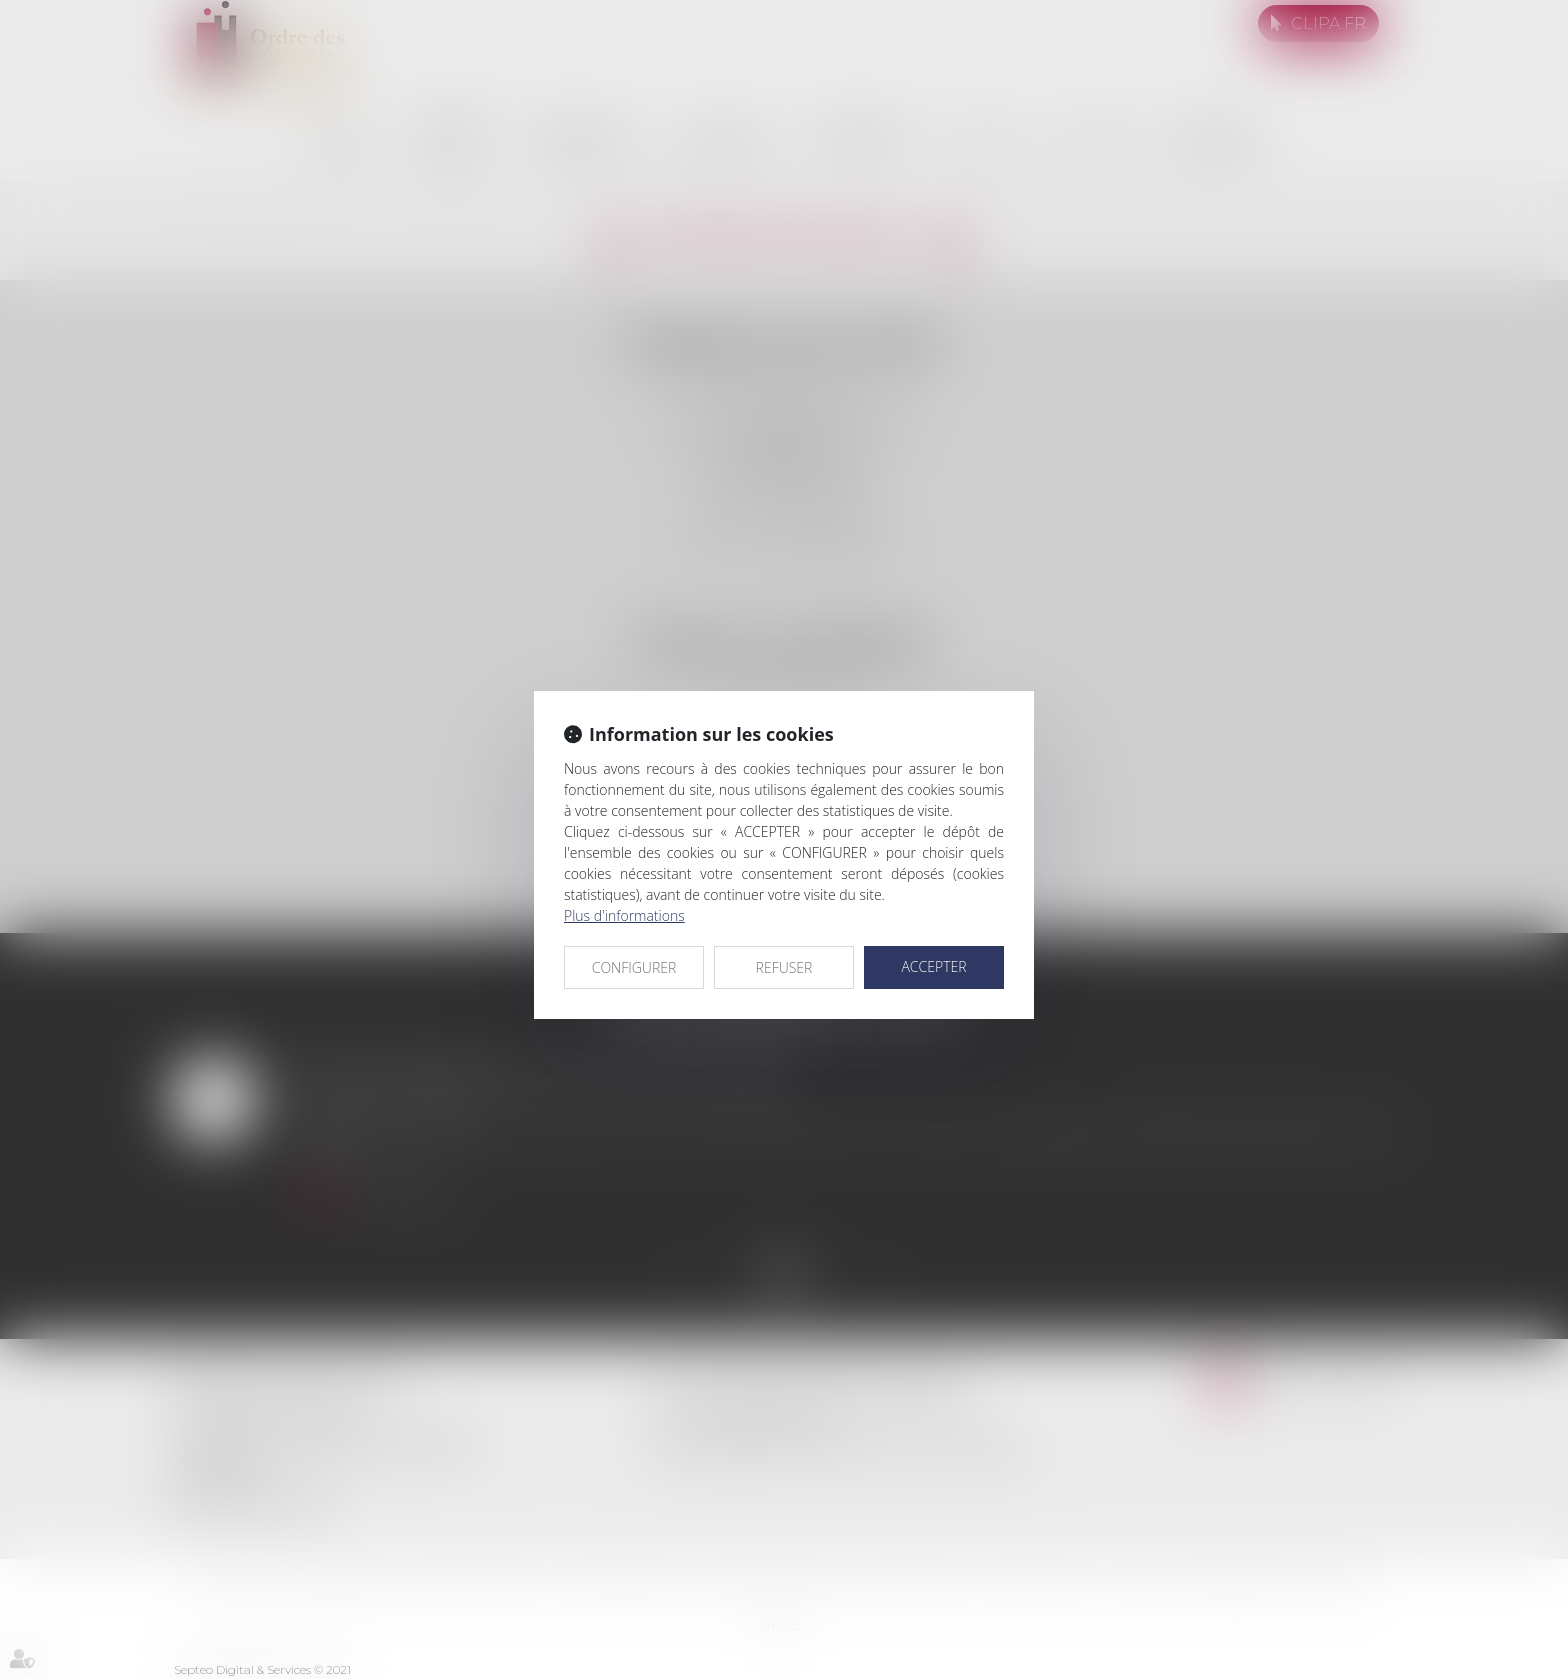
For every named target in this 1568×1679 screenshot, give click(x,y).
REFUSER (784, 967)
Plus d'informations (624, 915)
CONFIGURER (634, 967)
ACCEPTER (933, 966)
